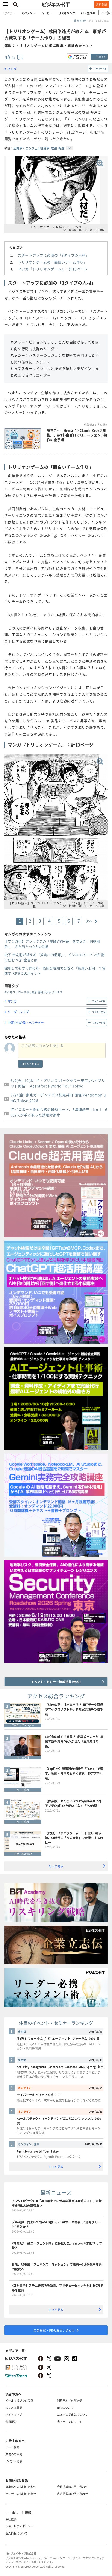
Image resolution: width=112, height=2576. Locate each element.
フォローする (100, 68)
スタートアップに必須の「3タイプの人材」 (53, 255)
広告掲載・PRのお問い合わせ (54, 2330)
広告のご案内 (13, 2454)
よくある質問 (13, 2407)
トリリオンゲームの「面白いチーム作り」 (52, 262)
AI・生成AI (88, 13)
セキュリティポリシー (19, 2526)
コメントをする (30, 1064)
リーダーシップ (18, 1012)
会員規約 (11, 2422)
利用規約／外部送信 (69, 2400)
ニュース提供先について (72, 2415)
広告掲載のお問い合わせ (72, 2494)
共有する (101, 56)
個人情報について (16, 2533)
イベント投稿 (13, 2461)
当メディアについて (69, 2422)
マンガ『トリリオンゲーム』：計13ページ (53, 268)
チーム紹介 (12, 2447)
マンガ (11, 68)
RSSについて (65, 2407)
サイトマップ (13, 2415)
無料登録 (101, 4)
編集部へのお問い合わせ (20, 2487)
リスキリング (66, 13)
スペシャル (28, 13)
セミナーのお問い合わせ (20, 2494)
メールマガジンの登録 (19, 2400)
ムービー (46, 13)
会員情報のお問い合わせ (72, 2487)
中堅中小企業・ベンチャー (26, 1022)
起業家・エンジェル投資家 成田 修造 (38, 148)
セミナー (9, 13)
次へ (89, 921)
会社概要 (11, 2519)
